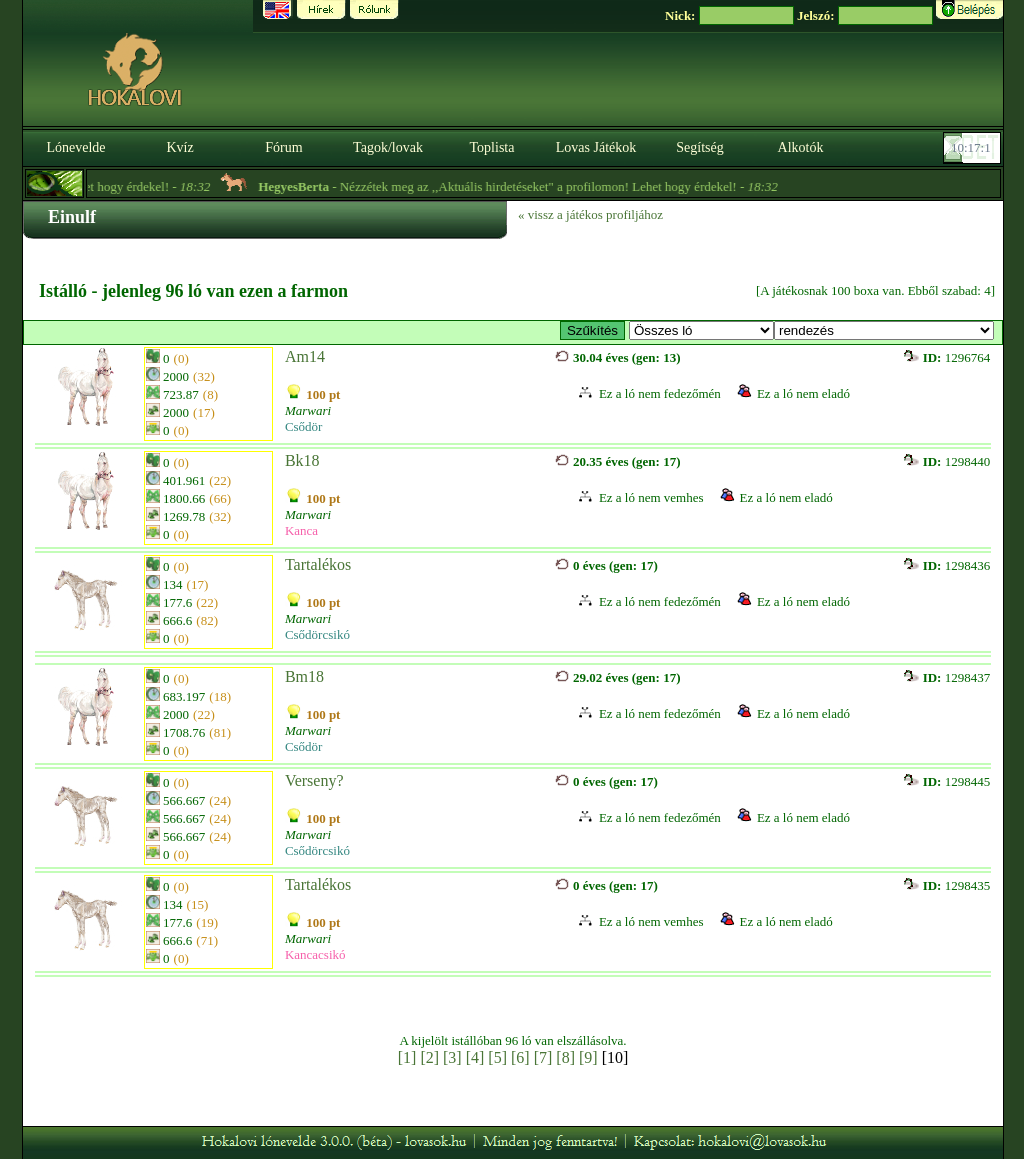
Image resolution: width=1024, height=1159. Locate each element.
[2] (429, 1057)
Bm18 (304, 676)
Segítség (699, 147)
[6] (520, 1057)
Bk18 (302, 460)
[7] (543, 1057)
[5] (497, 1057)
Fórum (283, 147)
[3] (452, 1057)
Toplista (492, 147)
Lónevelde (75, 147)
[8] (565, 1057)
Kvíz (179, 147)
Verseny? (314, 780)
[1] (407, 1057)
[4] (475, 1057)
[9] (588, 1057)
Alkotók (801, 147)
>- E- (701, 330)
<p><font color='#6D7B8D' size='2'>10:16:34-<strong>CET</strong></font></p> (974, 148)
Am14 (305, 356)
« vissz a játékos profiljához (590, 214)
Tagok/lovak (388, 147)
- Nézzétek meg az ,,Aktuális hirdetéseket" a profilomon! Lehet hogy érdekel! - (546, 186)
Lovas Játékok (596, 147)
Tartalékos (318, 564)
